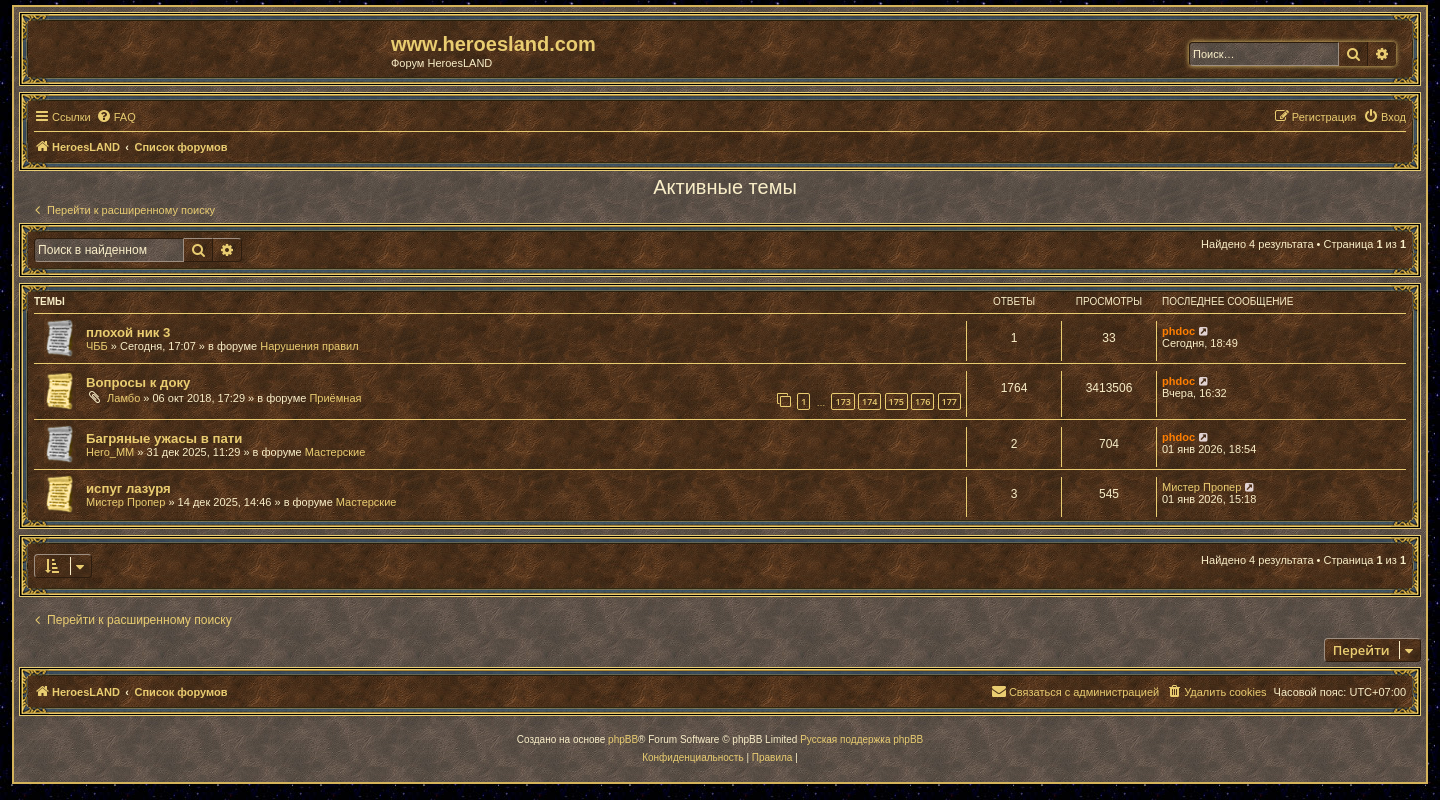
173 (842, 401)
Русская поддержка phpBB (861, 739)
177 (949, 401)
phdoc (1178, 331)
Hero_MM (110, 452)
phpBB (623, 739)
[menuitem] (116, 117)
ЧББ (97, 346)
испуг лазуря (128, 488)
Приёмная (335, 398)
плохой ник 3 (128, 332)
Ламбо (123, 398)
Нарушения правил (309, 346)
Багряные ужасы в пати (164, 438)
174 (869, 401)
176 (922, 401)
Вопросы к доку (138, 382)
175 (896, 401)
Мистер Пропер (125, 502)
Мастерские (335, 452)
